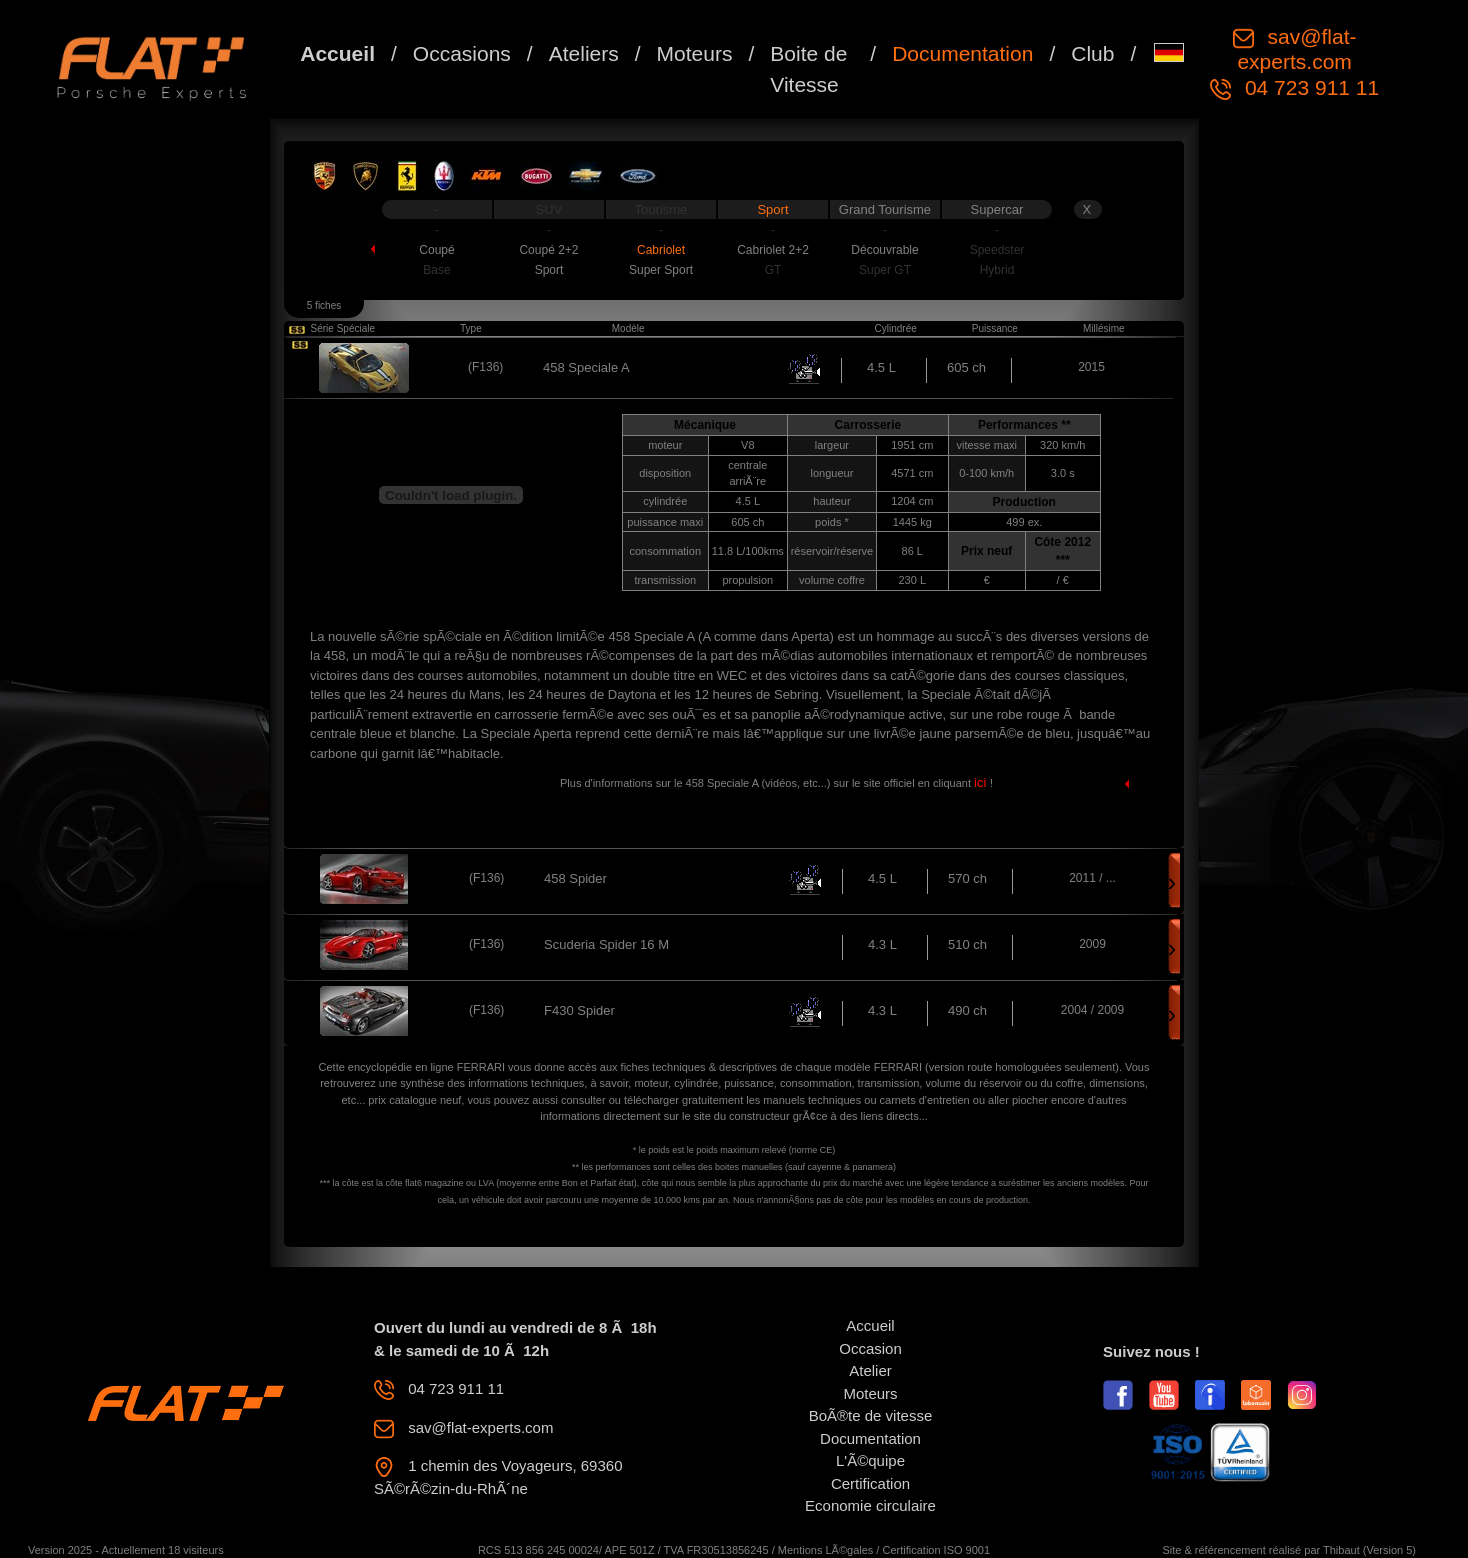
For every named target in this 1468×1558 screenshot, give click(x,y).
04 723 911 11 (1309, 87)
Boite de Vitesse (808, 69)
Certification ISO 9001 (936, 1550)
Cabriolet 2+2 (773, 250)
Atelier (870, 1370)
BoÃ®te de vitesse (871, 1415)
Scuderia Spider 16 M (606, 944)
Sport (772, 209)
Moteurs (695, 53)
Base (436, 270)
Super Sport (661, 270)
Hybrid (997, 270)
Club (1092, 53)
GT (773, 270)
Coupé (436, 250)
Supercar (997, 209)
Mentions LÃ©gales (826, 1550)
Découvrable (884, 250)
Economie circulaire (870, 1505)
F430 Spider (579, 1010)
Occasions (462, 53)
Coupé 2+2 (548, 250)
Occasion (870, 1348)
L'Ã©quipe (870, 1460)
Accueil (337, 53)
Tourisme (661, 209)
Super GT (885, 270)
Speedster (997, 250)
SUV (549, 209)
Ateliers (584, 53)
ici (982, 782)
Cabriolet (661, 250)
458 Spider (575, 878)
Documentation (962, 53)
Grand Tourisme (885, 209)
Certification (870, 1483)
